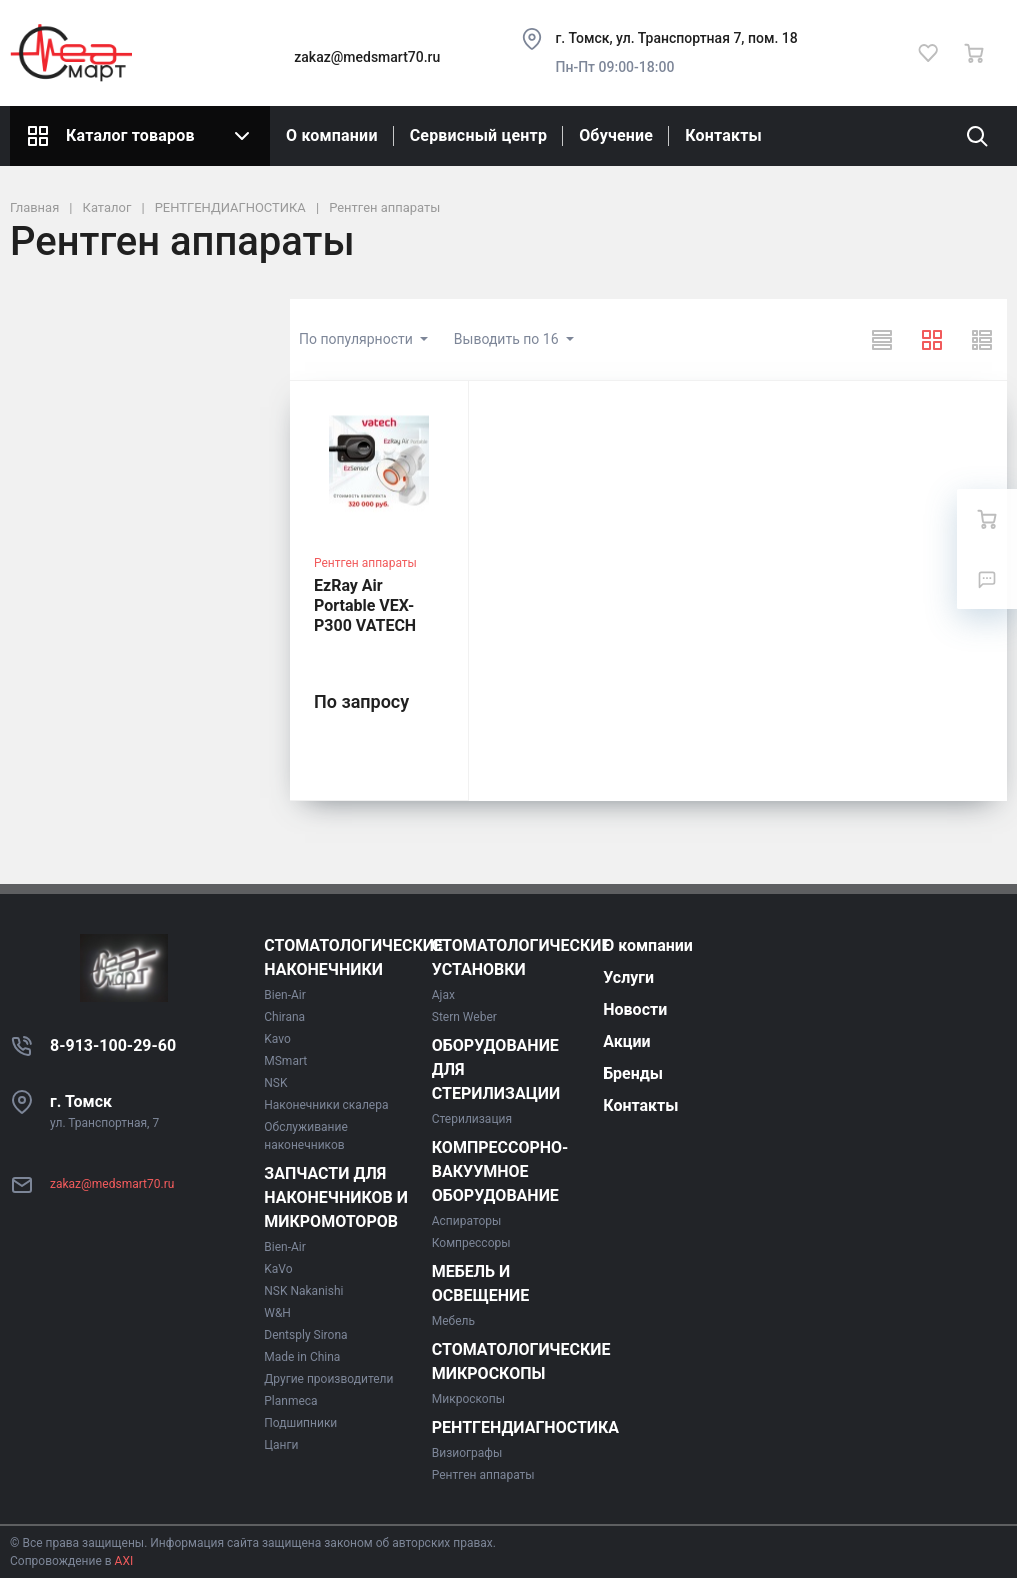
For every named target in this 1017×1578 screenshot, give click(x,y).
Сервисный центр (478, 135)
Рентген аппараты (365, 563)
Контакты (723, 135)
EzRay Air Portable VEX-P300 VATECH (365, 605)
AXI (123, 1561)
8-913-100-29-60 (113, 1045)
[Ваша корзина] (974, 53)
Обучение (616, 135)
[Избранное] (928, 53)
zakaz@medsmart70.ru (367, 57)
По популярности (357, 339)
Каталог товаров (140, 136)
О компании (332, 135)
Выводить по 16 (508, 339)
